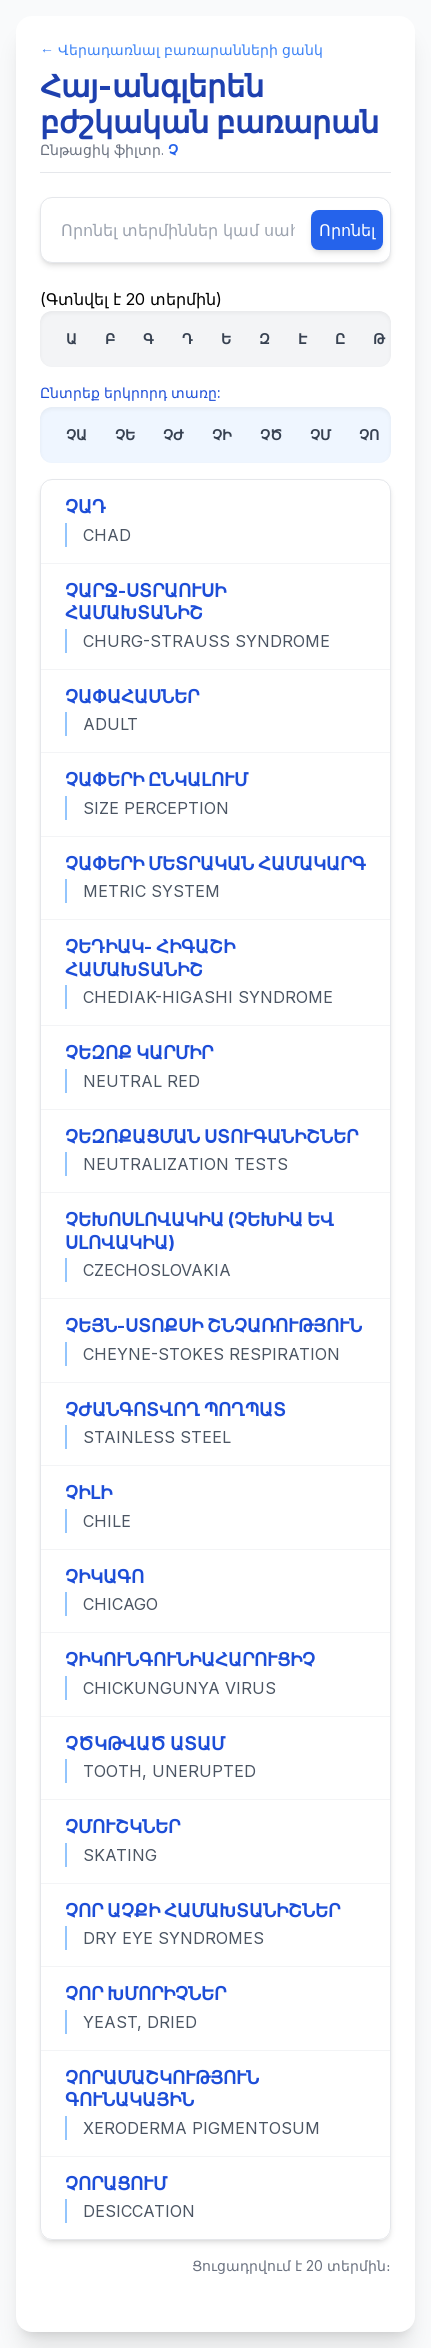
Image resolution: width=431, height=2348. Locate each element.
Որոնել (347, 230)
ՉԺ (173, 434)
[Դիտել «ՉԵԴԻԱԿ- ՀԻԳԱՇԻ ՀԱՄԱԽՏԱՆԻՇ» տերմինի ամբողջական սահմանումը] (215, 972)
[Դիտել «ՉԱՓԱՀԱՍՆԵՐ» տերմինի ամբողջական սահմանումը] (215, 711)
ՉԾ (271, 434)
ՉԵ (125, 434)
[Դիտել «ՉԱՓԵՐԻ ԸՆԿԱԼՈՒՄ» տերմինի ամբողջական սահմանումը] (215, 794)
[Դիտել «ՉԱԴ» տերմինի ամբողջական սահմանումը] (215, 521)
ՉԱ (76, 434)
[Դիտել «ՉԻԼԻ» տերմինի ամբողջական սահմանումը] (215, 1507)
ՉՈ (369, 434)
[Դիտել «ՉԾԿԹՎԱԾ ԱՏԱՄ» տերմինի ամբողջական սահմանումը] (215, 1758)
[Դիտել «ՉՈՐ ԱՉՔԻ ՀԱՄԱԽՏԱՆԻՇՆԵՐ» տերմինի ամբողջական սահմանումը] (215, 1925)
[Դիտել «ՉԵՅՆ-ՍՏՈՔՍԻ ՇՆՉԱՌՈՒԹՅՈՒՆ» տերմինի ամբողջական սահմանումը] (215, 1340)
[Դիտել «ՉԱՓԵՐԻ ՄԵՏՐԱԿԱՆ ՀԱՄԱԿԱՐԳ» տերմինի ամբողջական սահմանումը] (215, 878)
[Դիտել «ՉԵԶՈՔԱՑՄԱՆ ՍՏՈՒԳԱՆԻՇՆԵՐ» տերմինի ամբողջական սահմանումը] (215, 1151)
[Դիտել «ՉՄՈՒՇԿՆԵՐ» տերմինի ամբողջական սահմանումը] (215, 1841)
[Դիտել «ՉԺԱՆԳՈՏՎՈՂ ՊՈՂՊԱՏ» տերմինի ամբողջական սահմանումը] (215, 1424)
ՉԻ (222, 434)
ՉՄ (320, 434)
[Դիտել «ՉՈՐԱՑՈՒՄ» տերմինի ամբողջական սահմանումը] (215, 2198)
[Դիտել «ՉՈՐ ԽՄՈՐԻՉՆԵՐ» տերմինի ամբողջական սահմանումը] (215, 2008)
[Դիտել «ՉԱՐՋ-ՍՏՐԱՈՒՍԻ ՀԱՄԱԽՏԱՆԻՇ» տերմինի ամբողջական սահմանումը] (215, 616)
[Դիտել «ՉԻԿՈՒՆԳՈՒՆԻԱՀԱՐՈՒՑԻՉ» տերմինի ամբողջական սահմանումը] (215, 1674)
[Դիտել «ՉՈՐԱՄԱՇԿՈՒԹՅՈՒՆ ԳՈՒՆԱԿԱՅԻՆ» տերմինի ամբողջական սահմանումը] (215, 2103)
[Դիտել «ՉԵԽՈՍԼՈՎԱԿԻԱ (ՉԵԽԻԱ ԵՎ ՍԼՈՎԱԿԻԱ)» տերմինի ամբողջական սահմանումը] (215, 1245)
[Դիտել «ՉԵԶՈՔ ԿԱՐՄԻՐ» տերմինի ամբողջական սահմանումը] (215, 1067)
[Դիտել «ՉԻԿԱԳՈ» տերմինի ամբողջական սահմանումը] (215, 1591)
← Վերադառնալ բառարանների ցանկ (181, 49)
